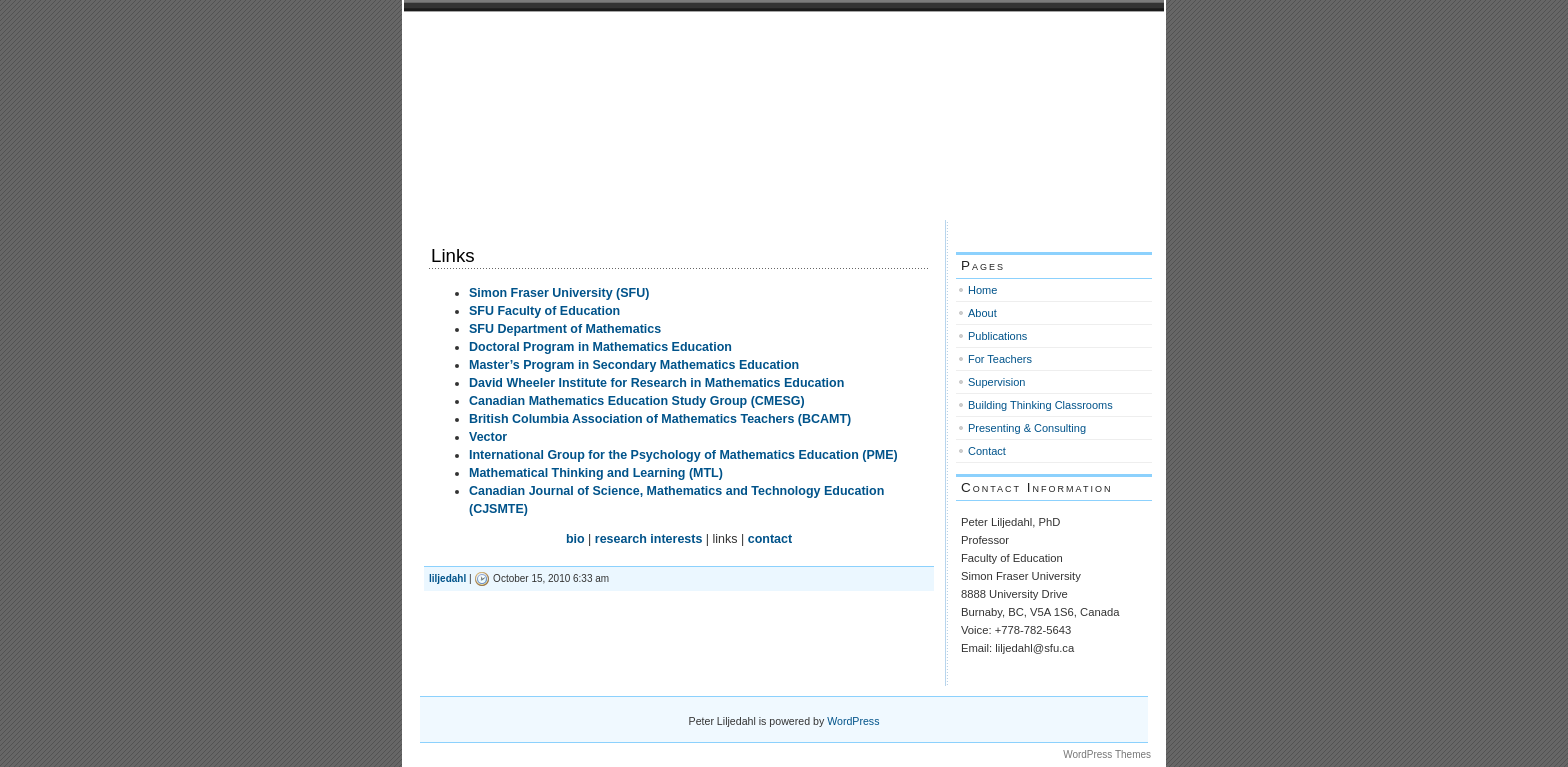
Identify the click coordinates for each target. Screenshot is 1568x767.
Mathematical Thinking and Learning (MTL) (596, 473)
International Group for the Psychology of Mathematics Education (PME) (683, 455)
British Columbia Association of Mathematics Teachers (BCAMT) (660, 419)
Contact (987, 451)
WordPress (853, 721)
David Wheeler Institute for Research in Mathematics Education (656, 383)
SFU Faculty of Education (544, 311)
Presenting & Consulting (1027, 428)
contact (770, 539)
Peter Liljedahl (498, 37)
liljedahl (447, 578)
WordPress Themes (1107, 754)
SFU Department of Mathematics (565, 329)
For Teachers (1000, 359)
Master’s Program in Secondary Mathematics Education (634, 365)
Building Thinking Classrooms (1040, 405)
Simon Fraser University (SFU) (559, 293)
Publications (997, 336)
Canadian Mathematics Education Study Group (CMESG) (637, 401)
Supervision (996, 382)
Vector (488, 437)
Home (982, 290)
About (982, 313)
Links (453, 255)
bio (575, 539)
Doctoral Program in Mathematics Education (600, 347)
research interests (649, 539)
